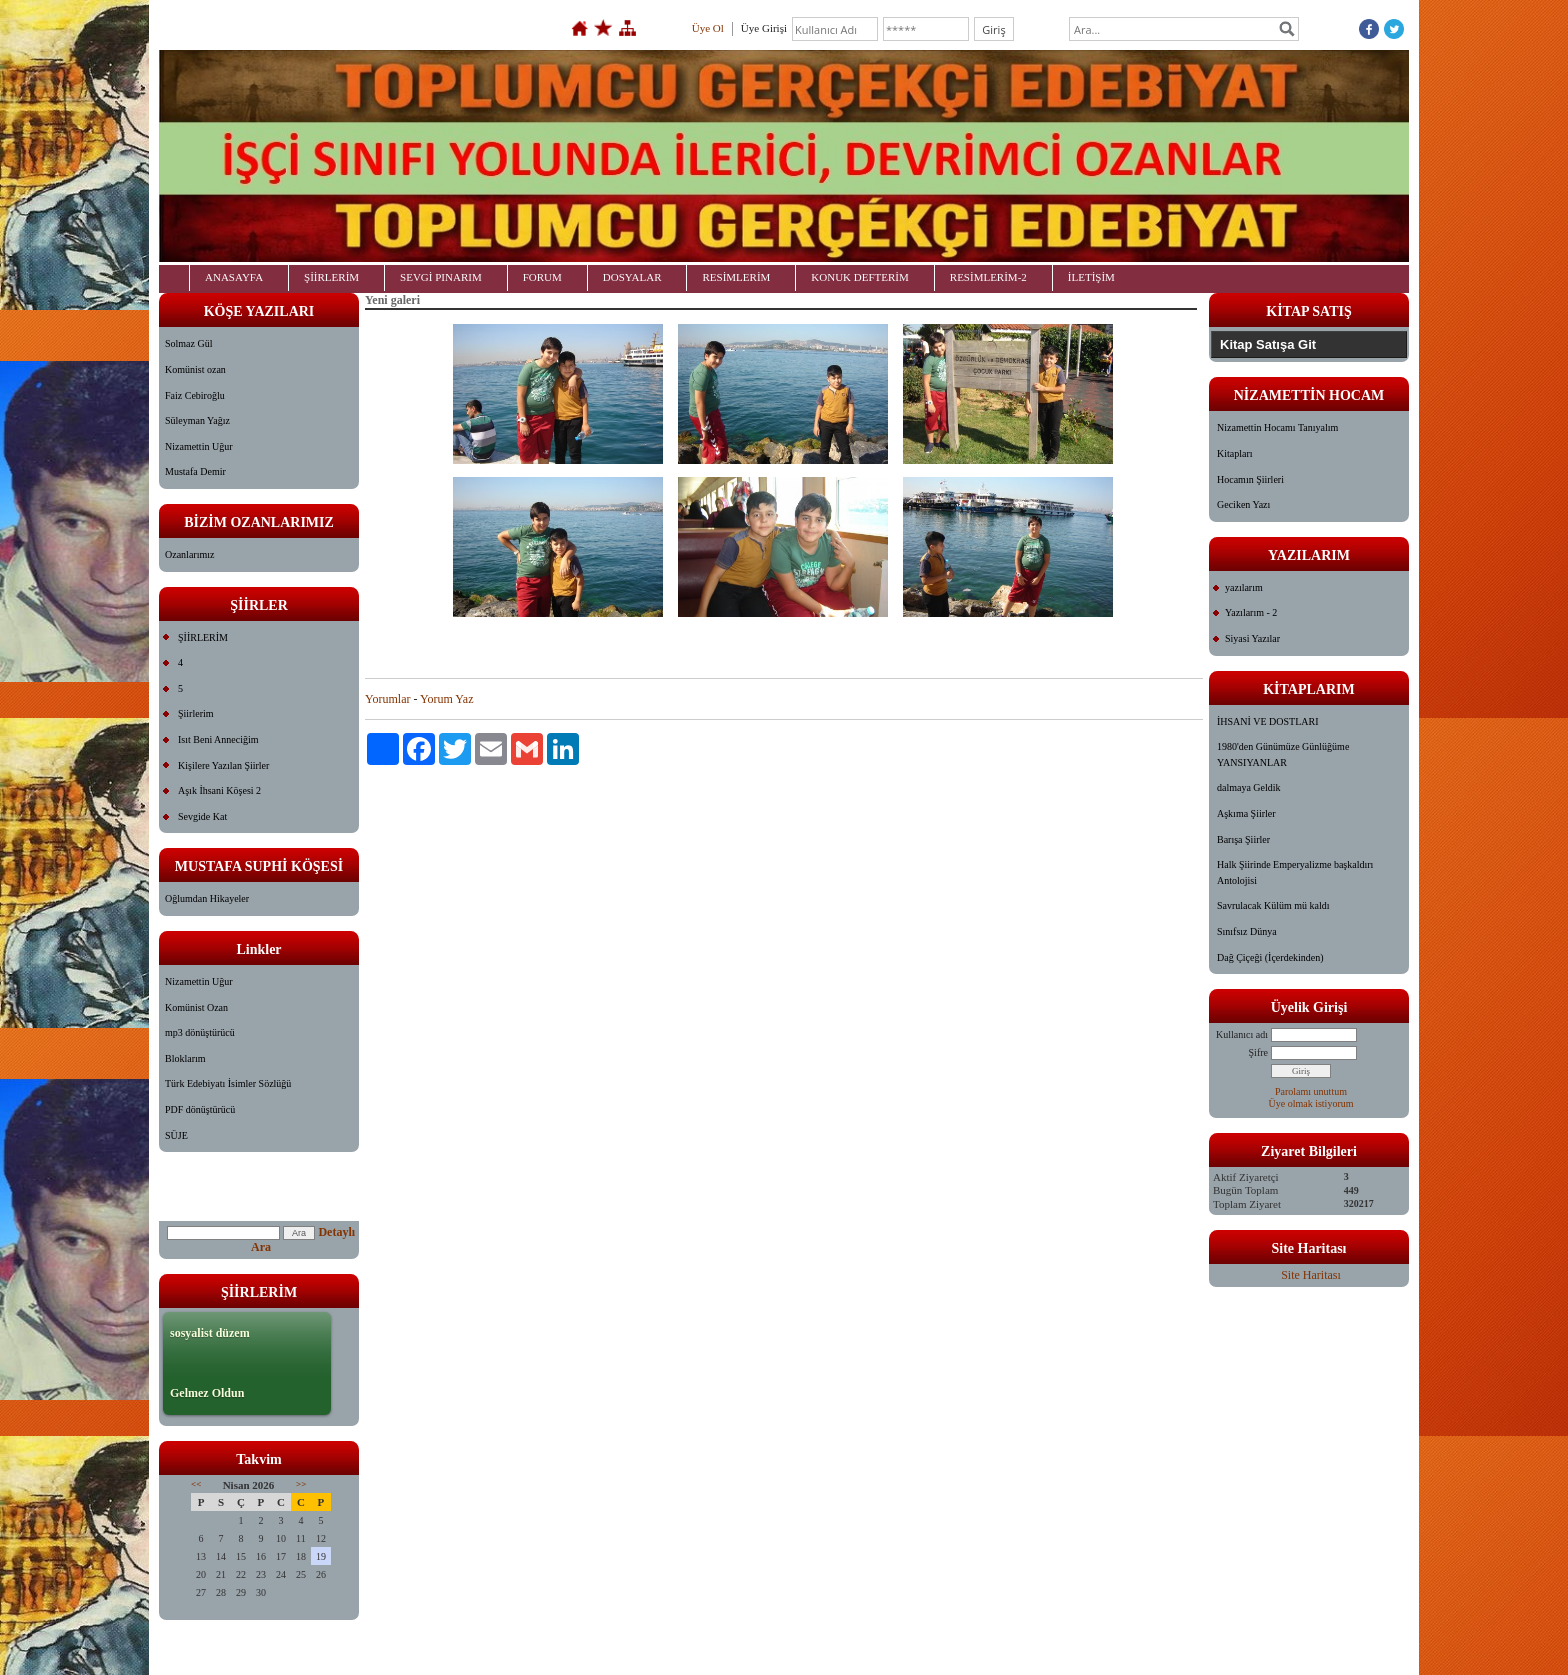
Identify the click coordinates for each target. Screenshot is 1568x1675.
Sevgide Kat (202, 816)
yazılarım (1244, 587)
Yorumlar (387, 699)
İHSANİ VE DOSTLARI (1267, 721)
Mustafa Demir (195, 471)
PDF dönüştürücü (200, 1109)
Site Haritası (1311, 1275)
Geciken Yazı (1243, 504)
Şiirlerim (196, 713)
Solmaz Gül (189, 343)
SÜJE (176, 1135)
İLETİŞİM (1091, 277)
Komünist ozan (195, 369)
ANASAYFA (234, 277)
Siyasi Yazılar (1252, 638)
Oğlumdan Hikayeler (207, 898)
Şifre (1258, 1052)
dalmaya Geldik (1249, 787)
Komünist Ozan (196, 1007)
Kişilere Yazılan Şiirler (223, 765)
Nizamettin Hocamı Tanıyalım (1277, 427)
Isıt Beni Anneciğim (218, 739)
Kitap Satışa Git (1268, 344)
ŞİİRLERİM (331, 277)
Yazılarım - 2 (1251, 612)
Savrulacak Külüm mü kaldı (1273, 905)
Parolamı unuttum (1311, 1091)
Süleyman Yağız (197, 420)
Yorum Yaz (446, 699)
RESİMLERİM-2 (988, 277)
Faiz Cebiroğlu (195, 395)
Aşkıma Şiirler (1246, 813)
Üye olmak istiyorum (1311, 1103)
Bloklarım (185, 1058)
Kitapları (1235, 453)
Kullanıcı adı (1242, 1034)
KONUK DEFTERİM (859, 277)
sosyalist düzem (210, 1333)
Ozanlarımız (189, 554)
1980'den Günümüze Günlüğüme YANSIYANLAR (1283, 754)
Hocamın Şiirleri (1250, 479)
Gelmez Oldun (207, 1393)
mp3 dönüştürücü (200, 1032)
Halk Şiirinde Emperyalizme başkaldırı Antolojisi (1295, 872)
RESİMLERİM (736, 277)
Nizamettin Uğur (198, 446)
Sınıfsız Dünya (1247, 931)
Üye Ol (708, 28)
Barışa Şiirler (1243, 839)
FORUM (542, 277)
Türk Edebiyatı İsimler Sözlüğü (228, 1083)
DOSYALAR (632, 277)
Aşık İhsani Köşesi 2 (219, 790)
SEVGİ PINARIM (441, 277)
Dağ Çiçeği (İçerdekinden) (1270, 957)
